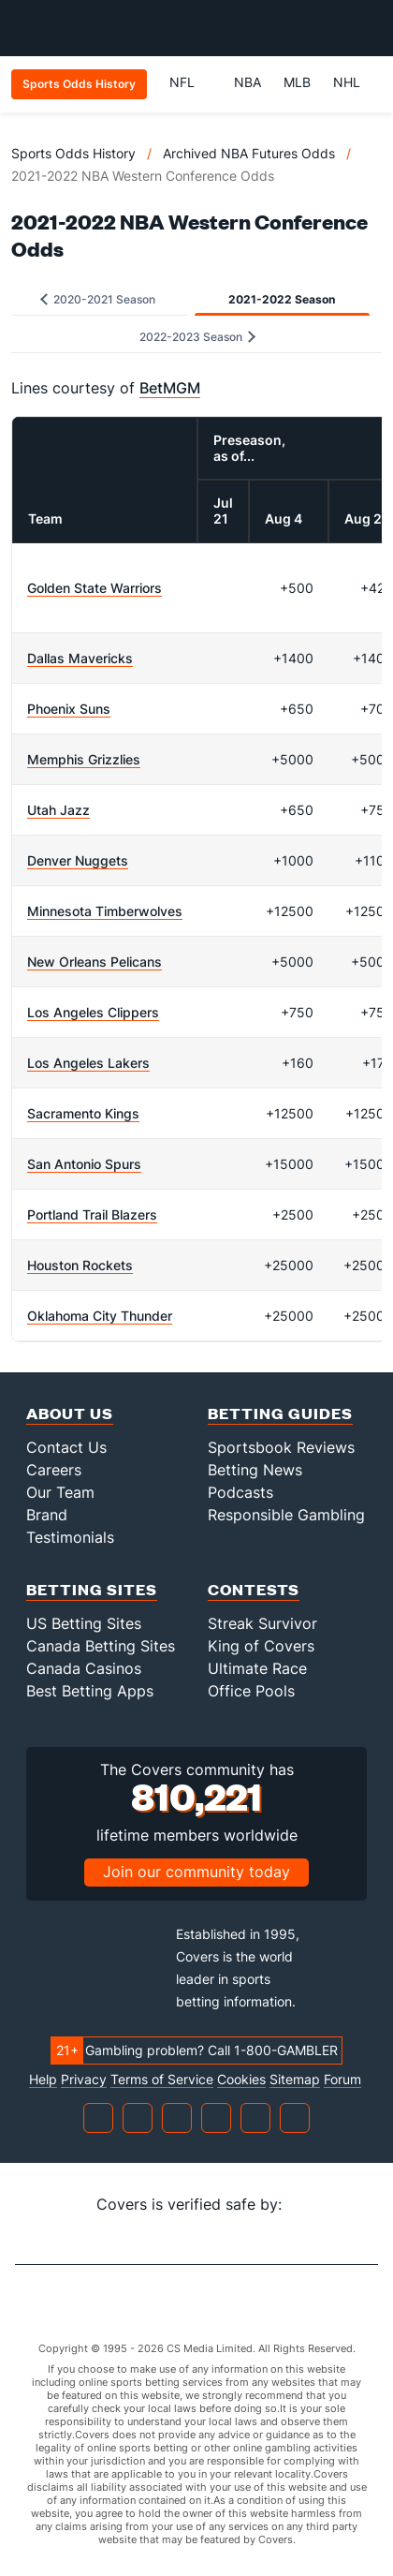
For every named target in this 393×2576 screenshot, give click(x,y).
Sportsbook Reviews (281, 1447)
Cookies (241, 2079)
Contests (253, 1589)
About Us (69, 1413)
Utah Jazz (58, 810)
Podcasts (240, 1492)
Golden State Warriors (94, 588)
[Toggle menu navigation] (369, 28)
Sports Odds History (73, 153)
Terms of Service (161, 2079)
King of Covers (261, 1645)
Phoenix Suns (68, 709)
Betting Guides (280, 1413)
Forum (342, 2079)
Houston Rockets (80, 1265)
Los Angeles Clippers (93, 1012)
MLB (297, 82)
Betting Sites (91, 1589)
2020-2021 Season (97, 299)
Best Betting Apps (89, 1690)
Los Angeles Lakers (88, 1063)
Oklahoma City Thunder (99, 1316)
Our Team (60, 1492)
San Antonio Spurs (84, 1164)
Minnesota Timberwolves (104, 911)
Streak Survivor (262, 1623)
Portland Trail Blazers (92, 1214)
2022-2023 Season (197, 337)
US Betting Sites (83, 1623)
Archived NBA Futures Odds (249, 153)
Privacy (84, 2079)
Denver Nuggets (77, 860)
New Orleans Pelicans (94, 962)
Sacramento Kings (83, 1113)
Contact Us (66, 1447)
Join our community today (196, 1871)
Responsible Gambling (286, 1514)
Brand (46, 1514)
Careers (53, 1469)
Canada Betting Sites (100, 1645)
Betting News (255, 1469)
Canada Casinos (83, 1668)
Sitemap (294, 2079)
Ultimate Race (257, 1668)
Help (43, 2079)
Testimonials (70, 1537)
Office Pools (251, 1690)
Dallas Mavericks (80, 658)
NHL (346, 82)
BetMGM (169, 387)
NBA (247, 82)
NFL (190, 82)
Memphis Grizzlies (83, 759)
